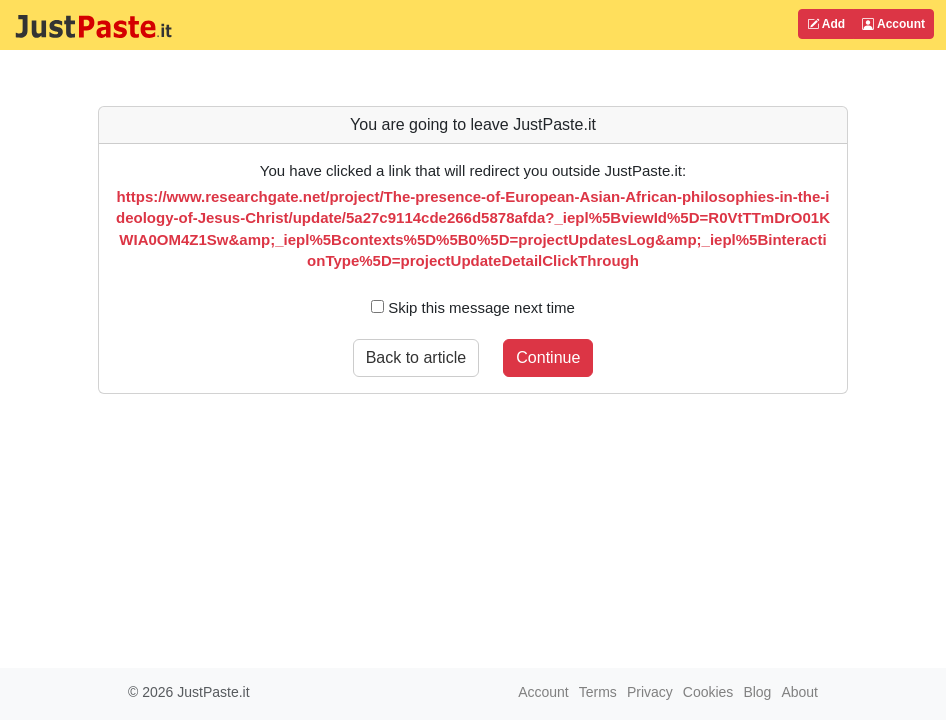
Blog (757, 692)
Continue (548, 357)
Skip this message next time (473, 307)
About (799, 692)
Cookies (708, 692)
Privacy (650, 692)
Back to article (416, 357)
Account (893, 24)
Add (826, 24)
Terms (598, 692)
